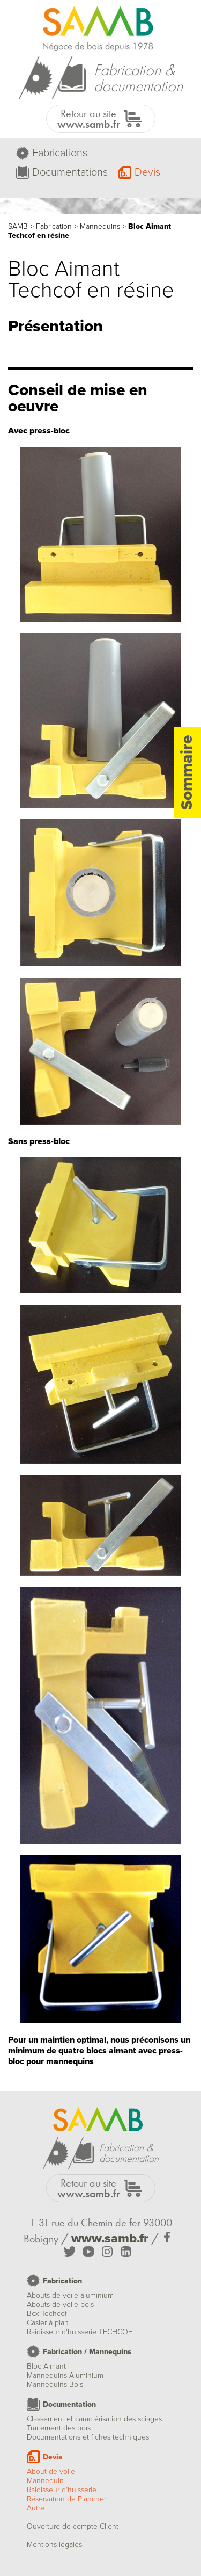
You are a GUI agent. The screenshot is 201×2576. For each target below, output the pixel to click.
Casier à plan (48, 2322)
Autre (35, 2508)
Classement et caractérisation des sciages (94, 2418)
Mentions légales (54, 2544)
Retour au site (88, 118)
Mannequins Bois (55, 2384)
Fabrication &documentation (138, 78)
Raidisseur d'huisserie (61, 2489)
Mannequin (45, 2480)
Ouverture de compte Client (72, 2526)
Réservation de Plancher (66, 2498)
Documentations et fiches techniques (88, 2437)
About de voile (51, 2471)
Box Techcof (47, 2313)
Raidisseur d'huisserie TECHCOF (79, 2331)
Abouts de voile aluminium (70, 2295)
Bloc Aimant (46, 2366)
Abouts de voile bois (60, 2304)
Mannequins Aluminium (65, 2375)
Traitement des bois (59, 2428)
